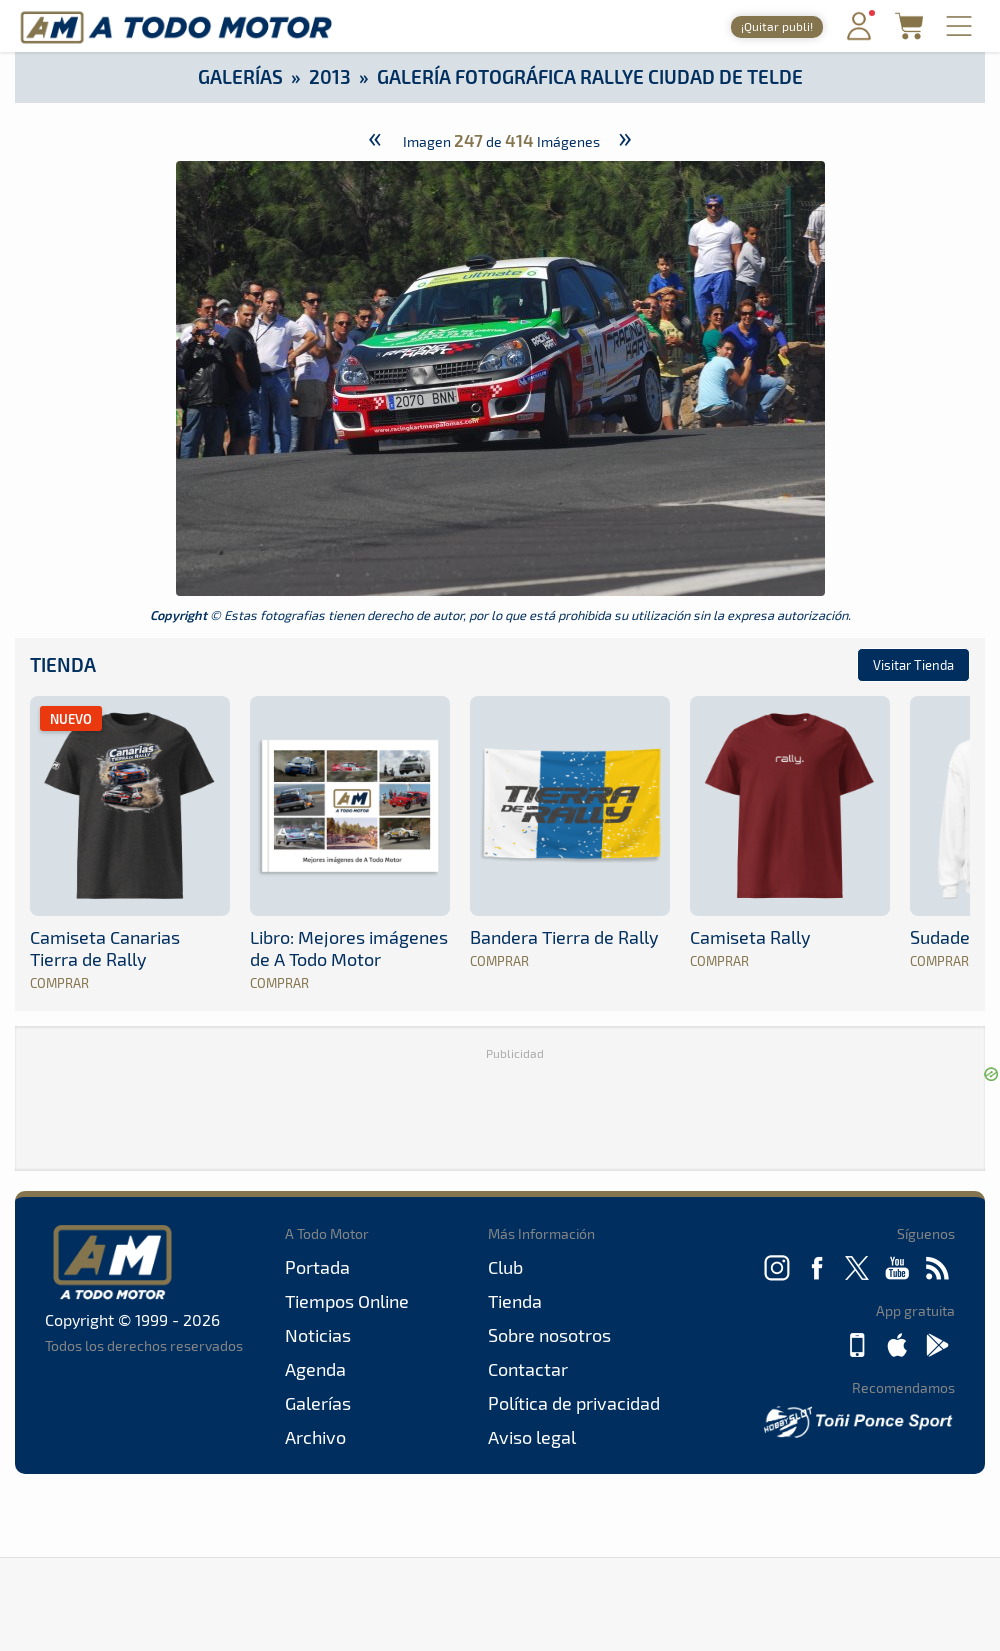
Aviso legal (532, 1437)
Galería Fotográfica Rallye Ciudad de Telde (590, 76)
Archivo (315, 1437)
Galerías (240, 76)
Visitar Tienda (913, 665)
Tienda (63, 664)
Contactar (528, 1369)
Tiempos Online (347, 1301)
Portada (317, 1267)
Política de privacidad (574, 1403)
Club (505, 1267)
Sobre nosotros (549, 1335)
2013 (330, 76)
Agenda (315, 1369)
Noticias (318, 1335)
